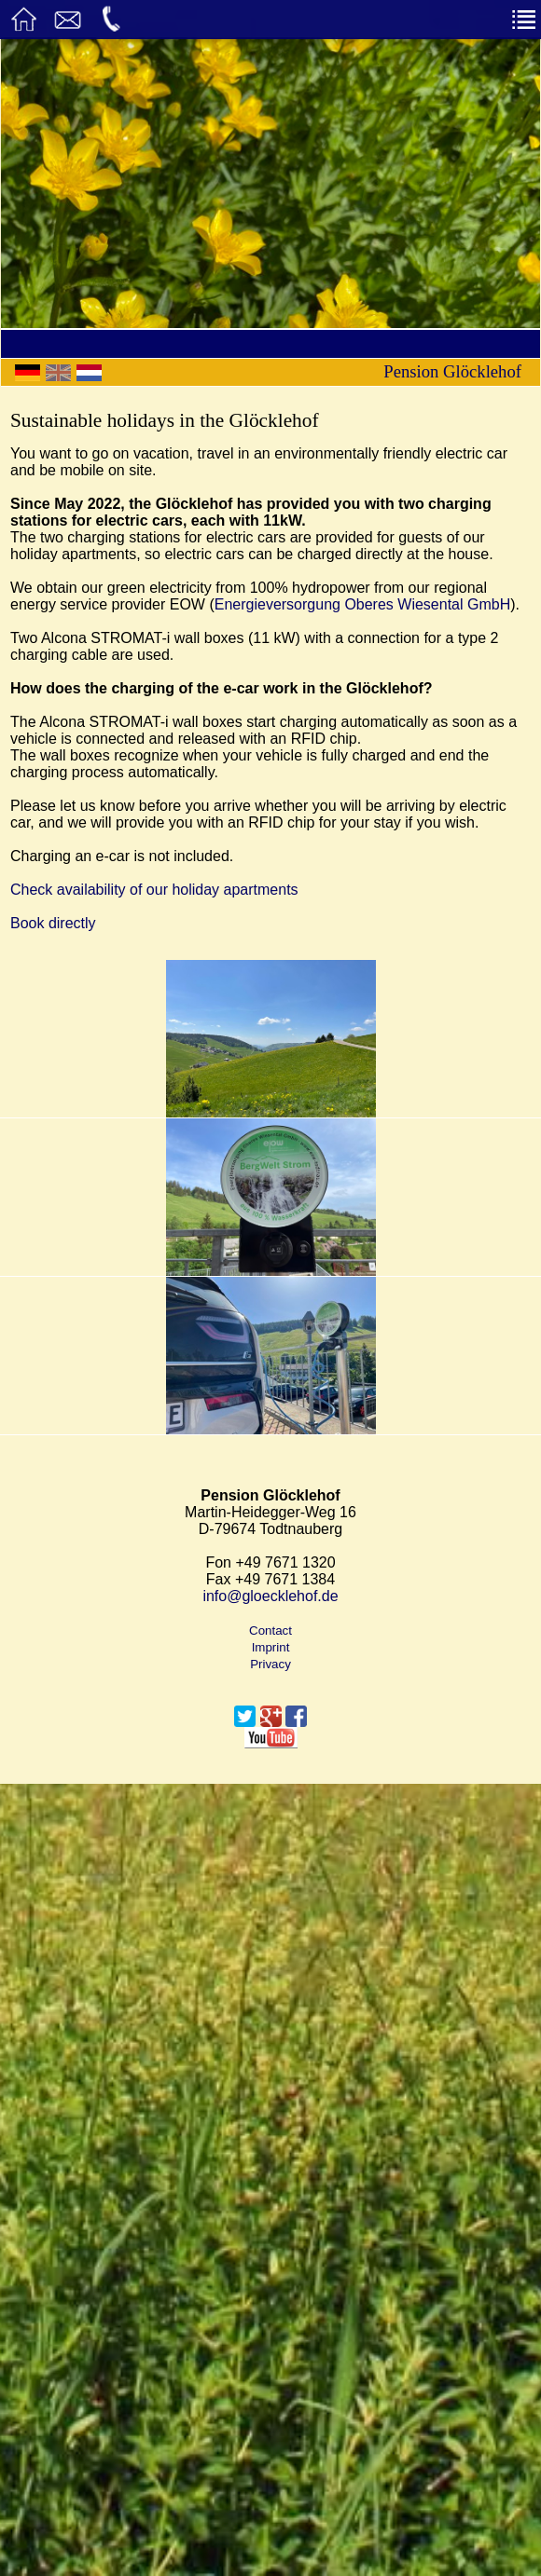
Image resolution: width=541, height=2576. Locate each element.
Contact (270, 1630)
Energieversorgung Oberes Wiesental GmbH (362, 604)
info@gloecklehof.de (270, 1596)
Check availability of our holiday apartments (154, 889)
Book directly (53, 923)
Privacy (270, 1664)
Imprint (271, 1647)
